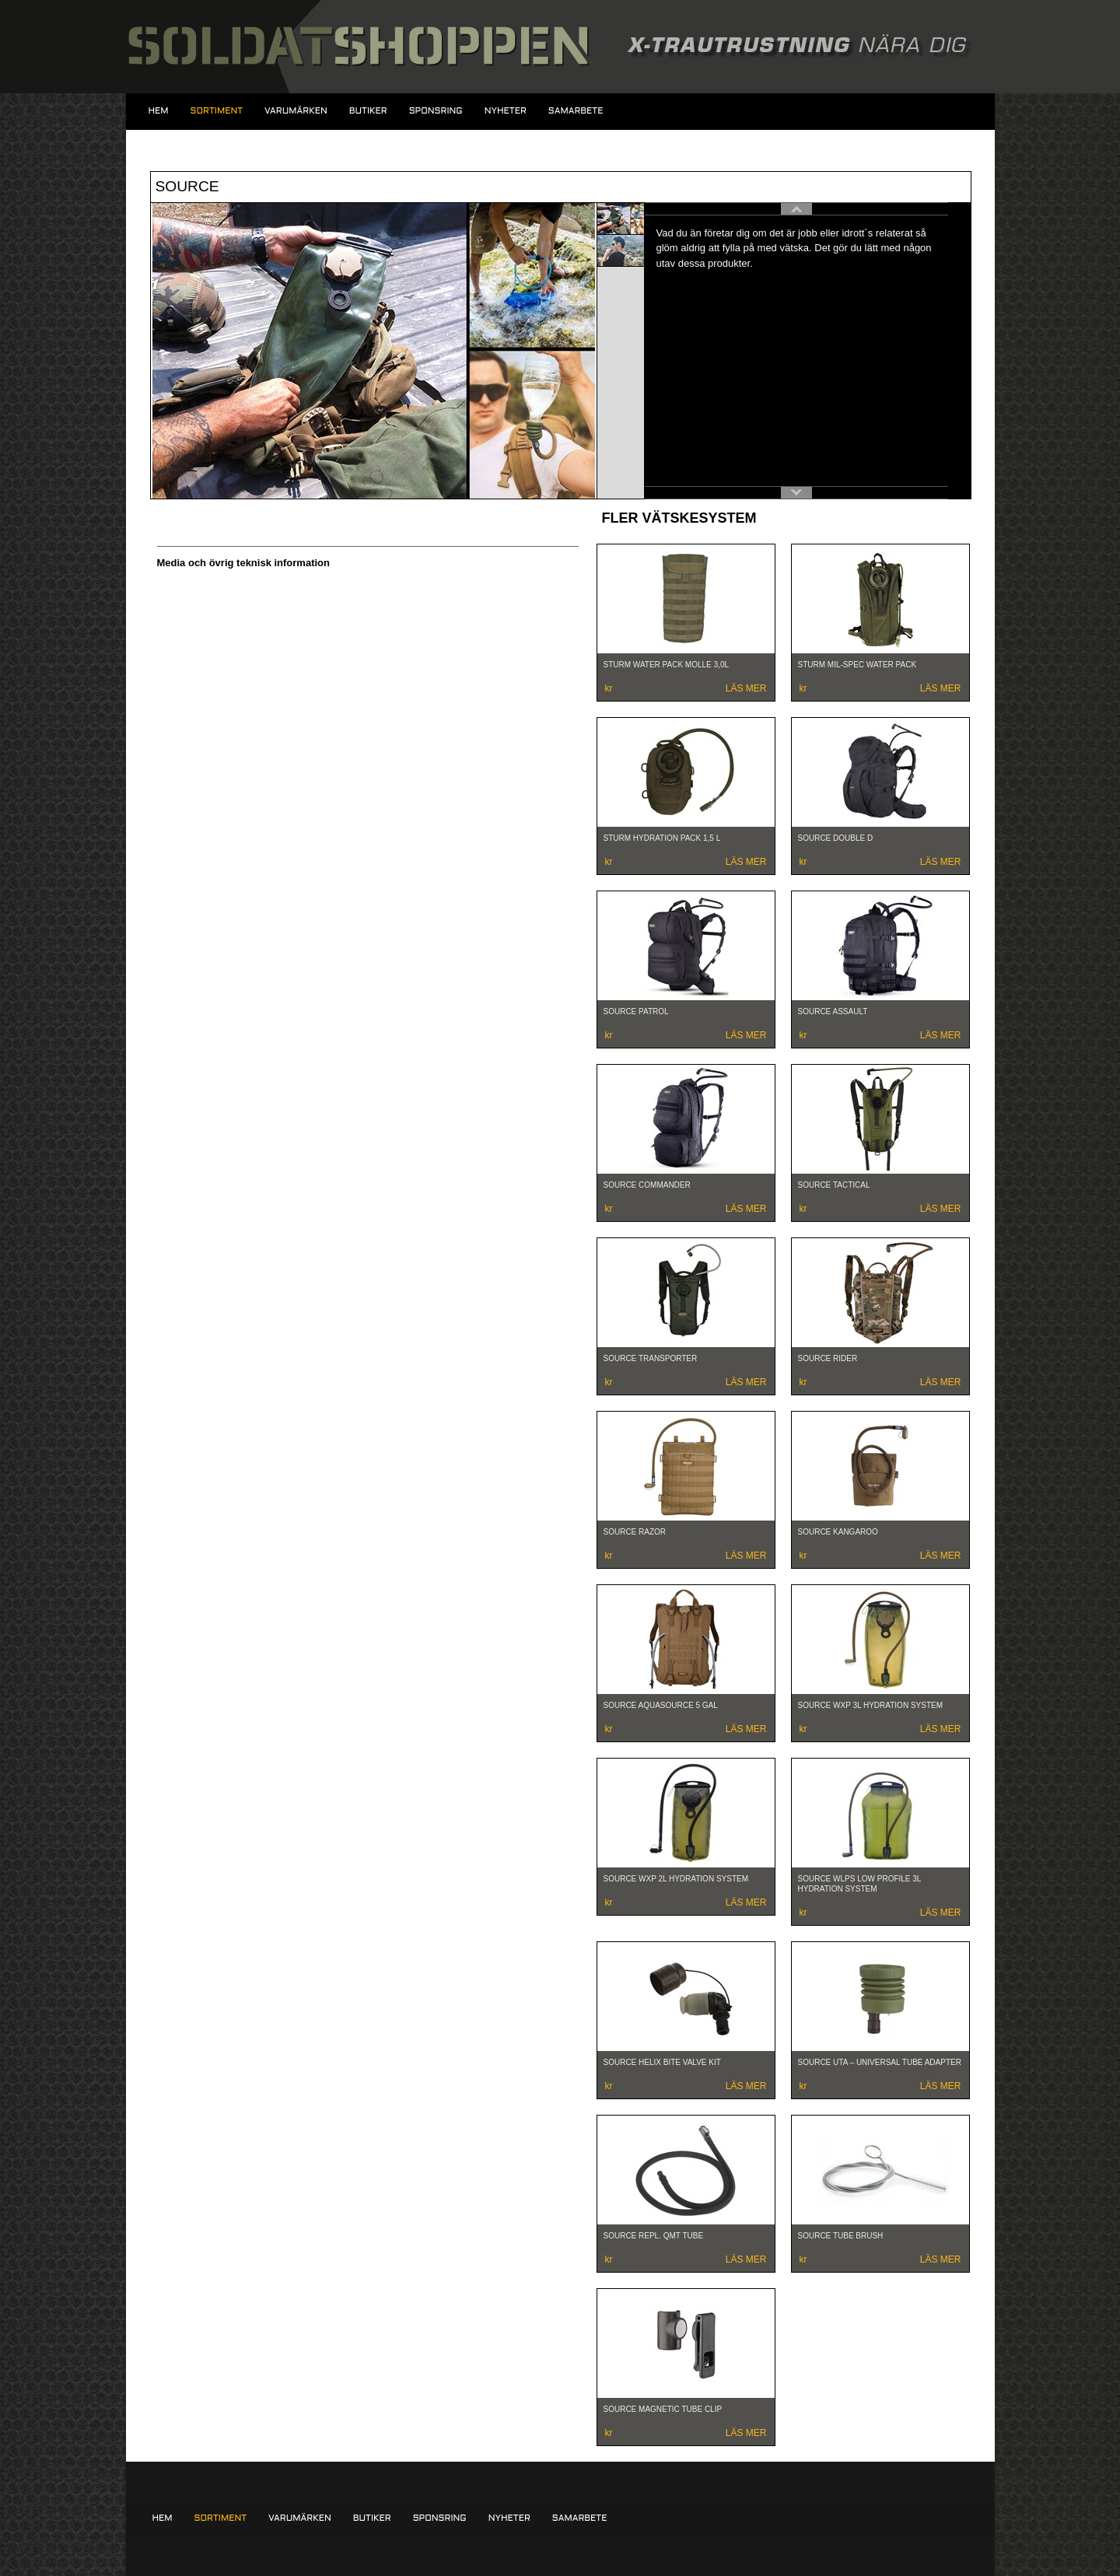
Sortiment (217, 111)
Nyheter (506, 111)
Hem (159, 111)
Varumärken (295, 111)
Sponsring (436, 111)
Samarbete (576, 111)
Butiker (368, 111)
